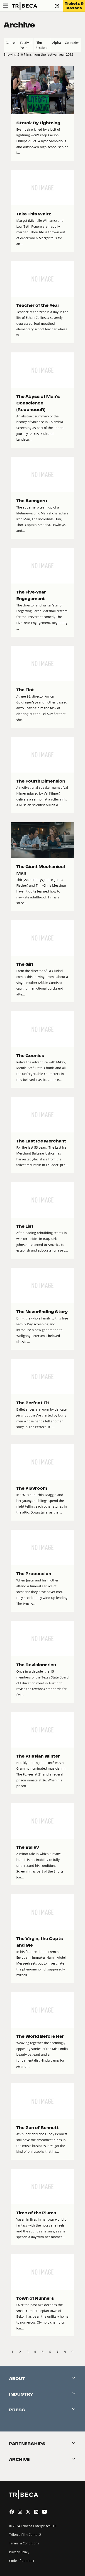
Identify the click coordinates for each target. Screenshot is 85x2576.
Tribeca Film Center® (25, 2534)
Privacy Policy (19, 2552)
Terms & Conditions (24, 2543)
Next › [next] (77, 2352)
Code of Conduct (21, 2561)
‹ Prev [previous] (7, 2352)
